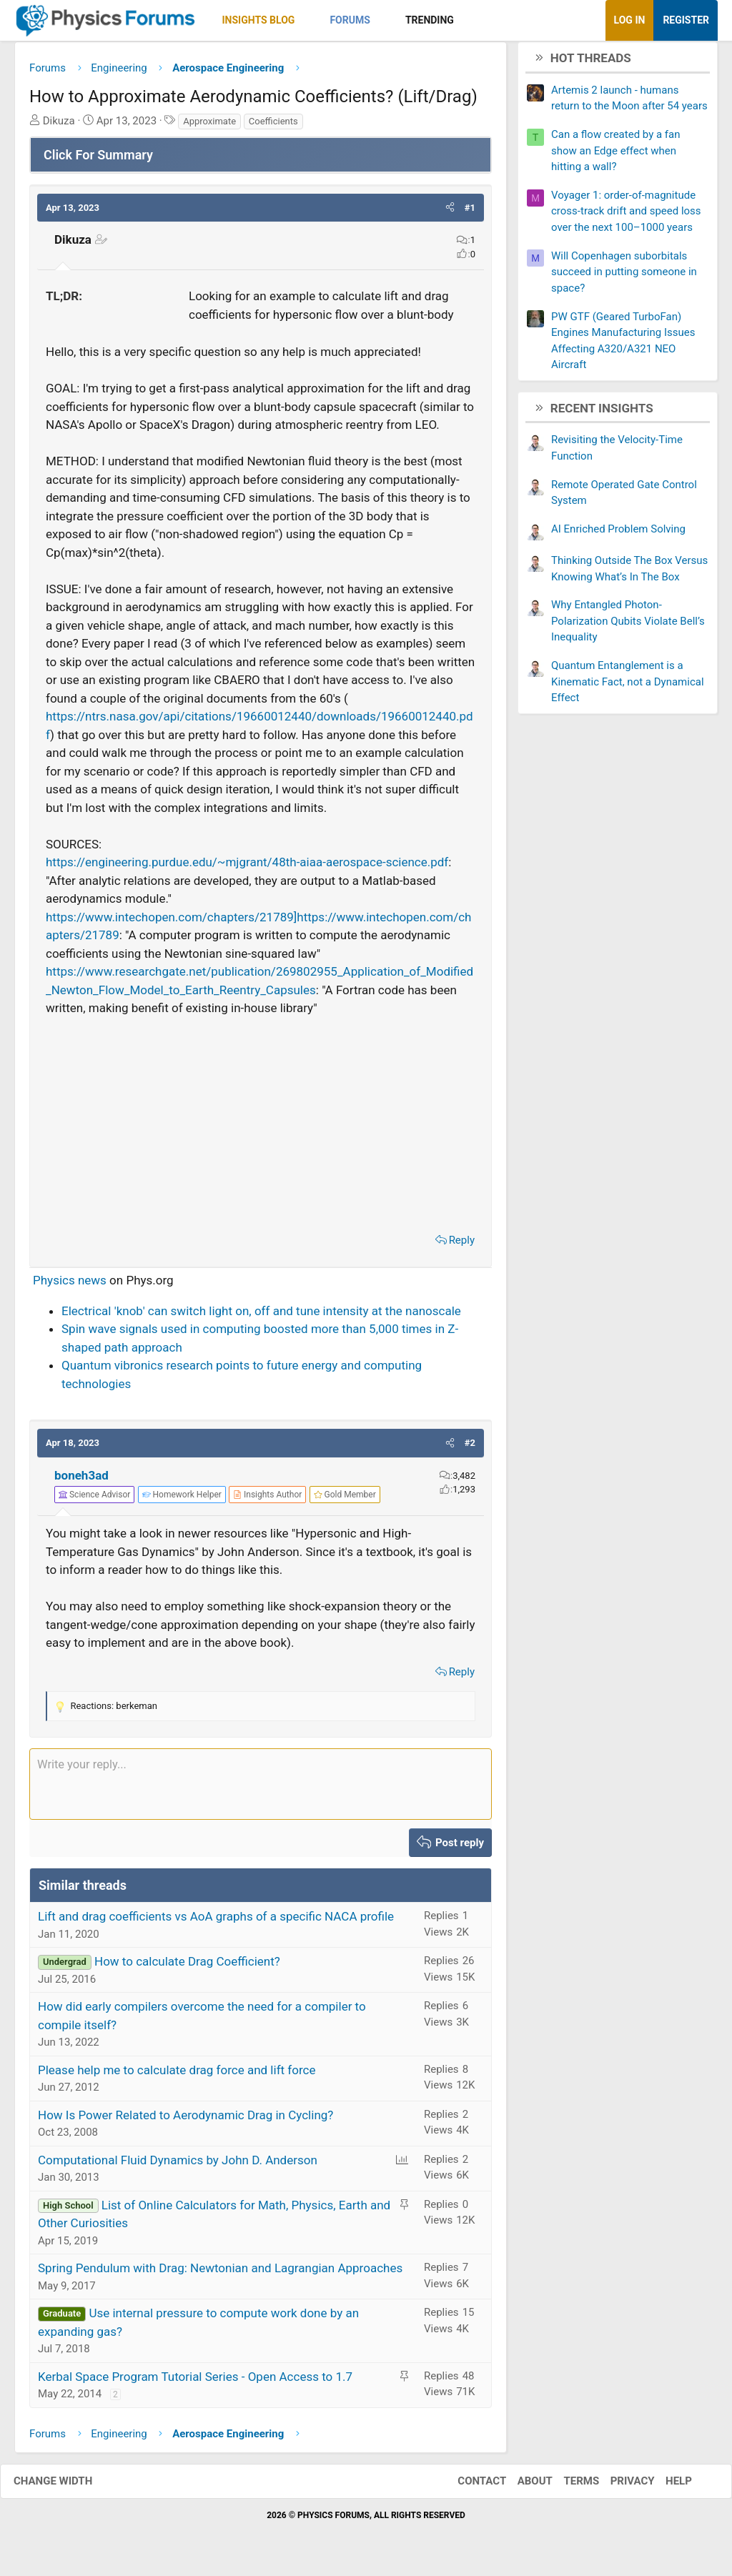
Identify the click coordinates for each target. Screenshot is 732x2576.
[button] (307, 20)
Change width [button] (67, 2486)
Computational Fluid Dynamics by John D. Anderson (177, 2165)
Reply (462, 1245)
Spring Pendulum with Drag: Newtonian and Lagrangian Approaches (220, 2274)
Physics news (70, 1286)
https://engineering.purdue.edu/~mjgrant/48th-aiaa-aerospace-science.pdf (247, 868)
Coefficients (273, 126)
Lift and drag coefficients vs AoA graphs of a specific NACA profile (216, 1922)
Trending (429, 20)
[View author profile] (267, 1500)
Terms (567, 2486)
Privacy (618, 2486)
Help (664, 2486)
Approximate (209, 126)
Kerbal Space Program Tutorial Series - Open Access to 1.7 (195, 2381)
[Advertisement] (260, 1126)
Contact (467, 2486)
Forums (350, 20)
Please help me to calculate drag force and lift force (176, 2075)
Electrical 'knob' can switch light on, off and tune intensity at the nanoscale (261, 1316)
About (520, 2486)
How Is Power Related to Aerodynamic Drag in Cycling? (185, 2120)
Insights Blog (258, 20)
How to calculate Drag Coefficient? (187, 1967)
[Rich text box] (260, 1789)
